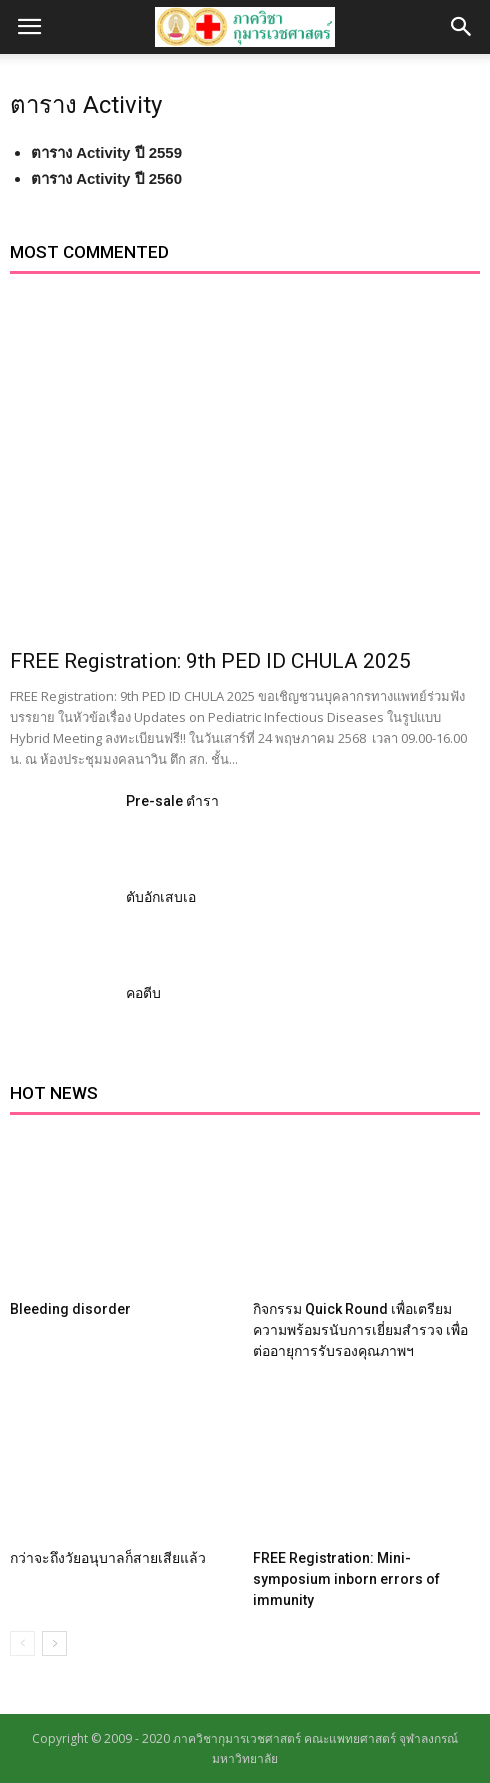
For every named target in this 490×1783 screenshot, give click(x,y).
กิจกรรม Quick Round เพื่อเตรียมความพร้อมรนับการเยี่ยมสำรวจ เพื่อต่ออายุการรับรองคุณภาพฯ (360, 1330)
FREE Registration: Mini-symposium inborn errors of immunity (346, 1579)
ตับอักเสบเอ (161, 897)
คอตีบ (143, 993)
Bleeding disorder (70, 1309)
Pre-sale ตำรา (172, 801)
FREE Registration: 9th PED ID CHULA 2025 (210, 661)
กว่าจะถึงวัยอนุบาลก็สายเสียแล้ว (108, 1558)
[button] (462, 27)
